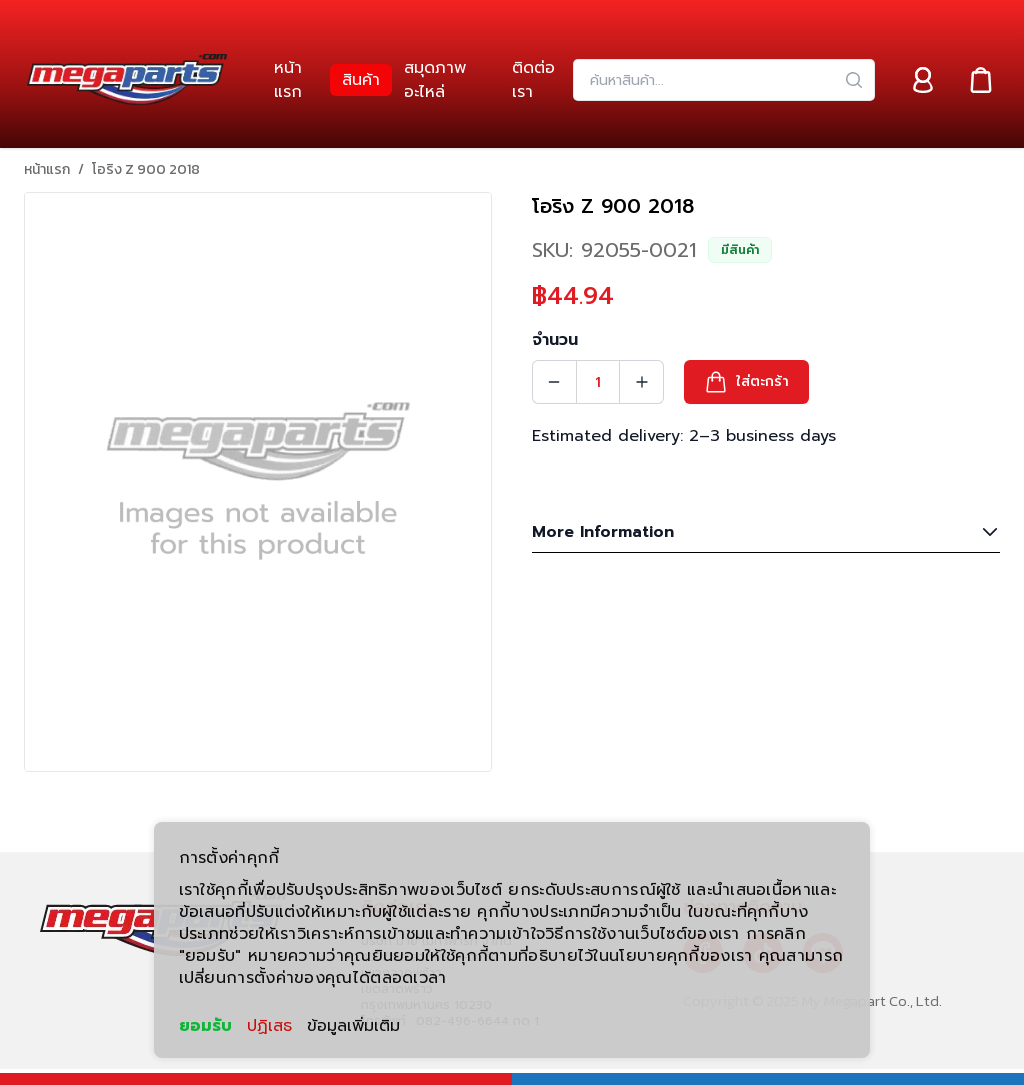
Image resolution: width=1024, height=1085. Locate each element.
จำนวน (555, 340)
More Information (766, 532)
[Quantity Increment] (642, 382)
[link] (296, 80)
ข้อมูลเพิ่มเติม (353, 1026)
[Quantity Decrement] (554, 382)
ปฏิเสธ (269, 1026)
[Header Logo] (127, 80)
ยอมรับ (205, 1026)
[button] (746, 382)
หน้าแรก (47, 170)
